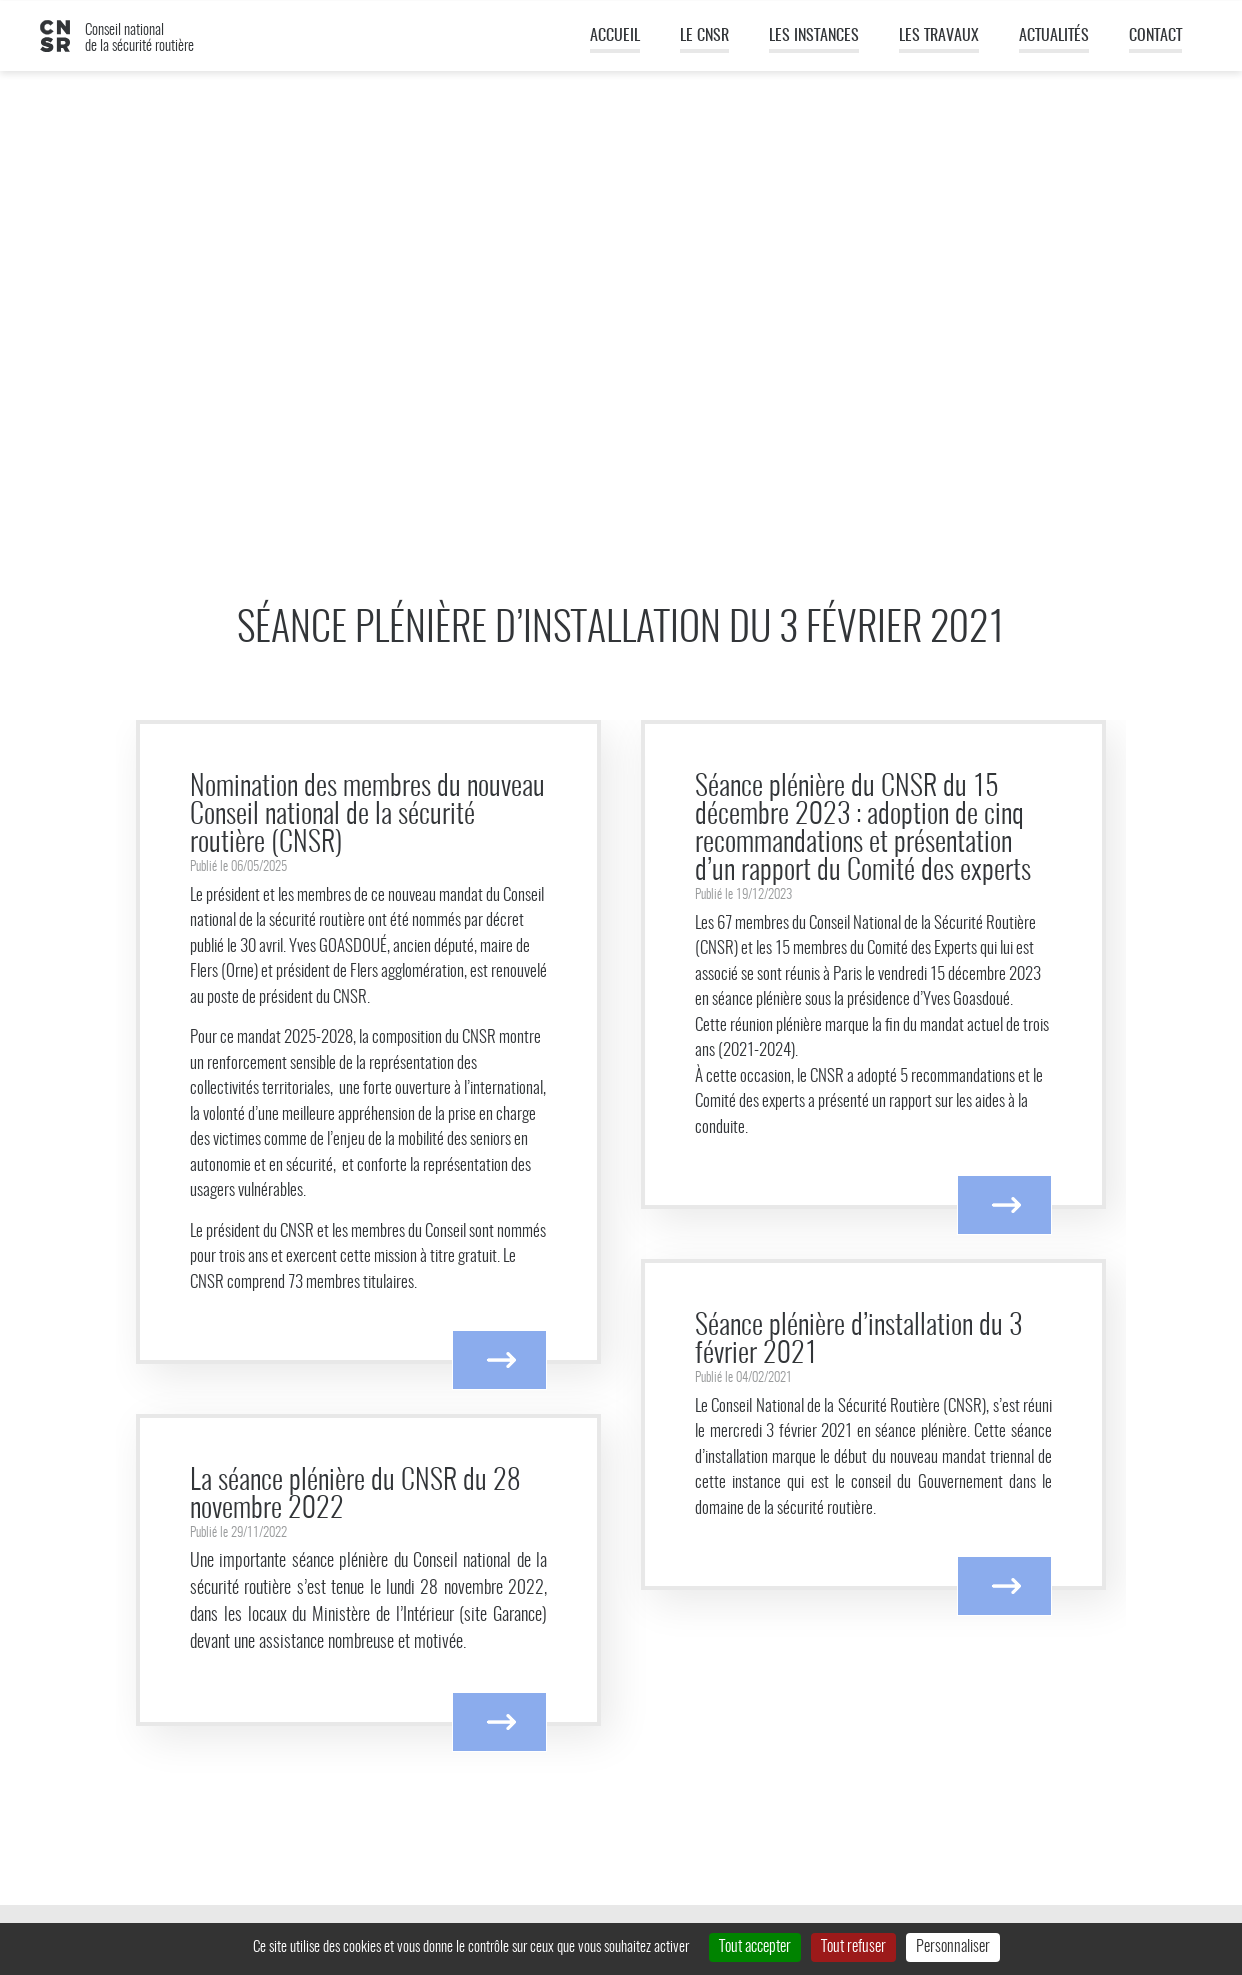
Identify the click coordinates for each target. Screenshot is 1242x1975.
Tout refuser (853, 1947)
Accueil (615, 36)
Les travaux (939, 36)
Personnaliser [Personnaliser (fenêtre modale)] (953, 1947)
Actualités (1054, 36)
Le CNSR (704, 36)
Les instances (814, 36)
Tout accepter (755, 1947)
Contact (1155, 36)
